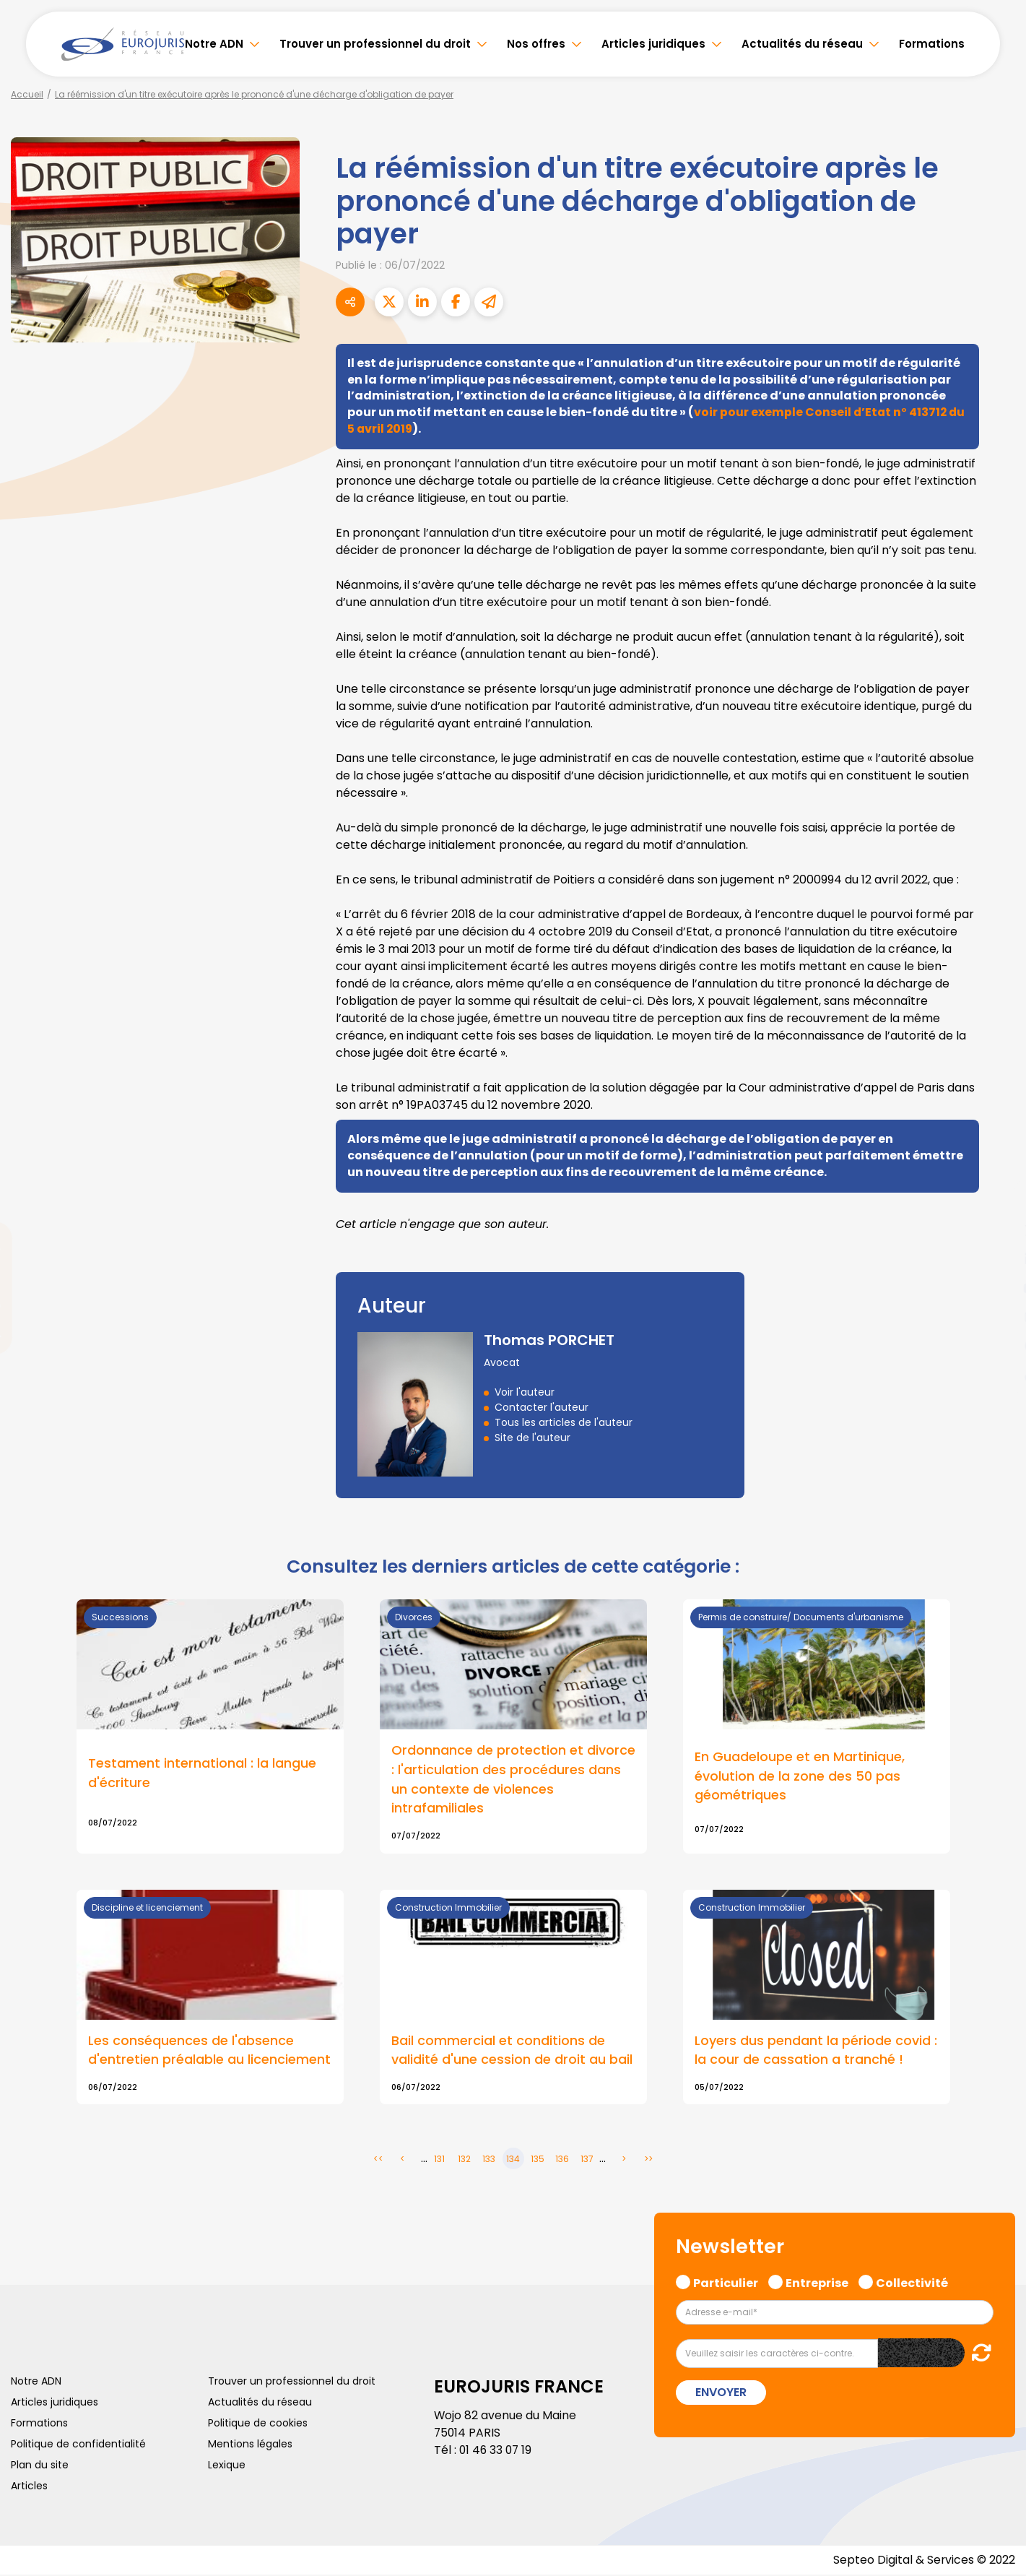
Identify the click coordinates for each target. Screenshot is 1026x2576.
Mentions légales (250, 2444)
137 (587, 2160)
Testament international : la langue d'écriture (202, 1773)
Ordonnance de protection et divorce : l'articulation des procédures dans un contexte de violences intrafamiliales (513, 1780)
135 (537, 2160)
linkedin (997, 1259)
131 (439, 2160)
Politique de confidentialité (78, 2444)
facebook (997, 1201)
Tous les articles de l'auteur (563, 1422)
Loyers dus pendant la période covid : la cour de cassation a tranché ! (816, 2051)
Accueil (27, 94)
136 (562, 2160)
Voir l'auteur (525, 1392)
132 (464, 2160)
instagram (997, 1316)
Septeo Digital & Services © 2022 (923, 2561)
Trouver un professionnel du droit (375, 43)
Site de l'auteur (532, 1437)
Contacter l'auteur (541, 1407)
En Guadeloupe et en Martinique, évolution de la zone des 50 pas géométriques (800, 1776)
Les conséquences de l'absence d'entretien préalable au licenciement (209, 2051)
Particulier (725, 2281)
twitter (997, 1230)
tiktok (997, 1374)
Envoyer (721, 2393)
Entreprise (817, 2281)
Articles (29, 2486)
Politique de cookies (258, 2423)
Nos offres (536, 43)
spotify (997, 1345)
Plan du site (40, 2465)
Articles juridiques (653, 43)
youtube (997, 1288)
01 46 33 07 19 (496, 2450)
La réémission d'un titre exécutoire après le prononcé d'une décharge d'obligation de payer (254, 94)
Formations (932, 43)
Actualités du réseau (802, 43)
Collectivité (912, 2281)
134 (513, 2160)
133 (488, 2160)
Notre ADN (214, 43)
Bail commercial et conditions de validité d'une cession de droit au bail (511, 2051)
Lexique (226, 2465)
